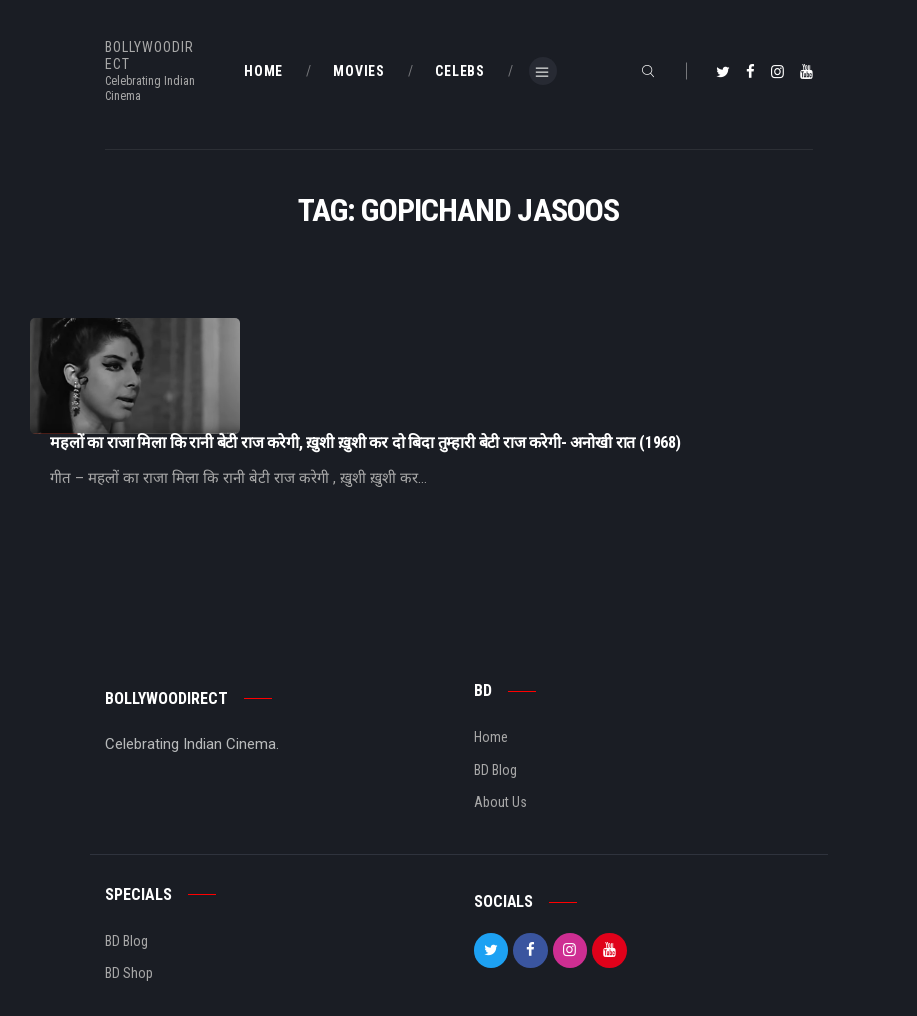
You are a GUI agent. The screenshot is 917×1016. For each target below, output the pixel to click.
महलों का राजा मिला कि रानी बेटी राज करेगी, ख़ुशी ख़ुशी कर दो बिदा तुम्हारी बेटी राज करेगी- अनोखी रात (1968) (565, 327)
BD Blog (495, 709)
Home (491, 677)
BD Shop (129, 913)
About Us (500, 742)
